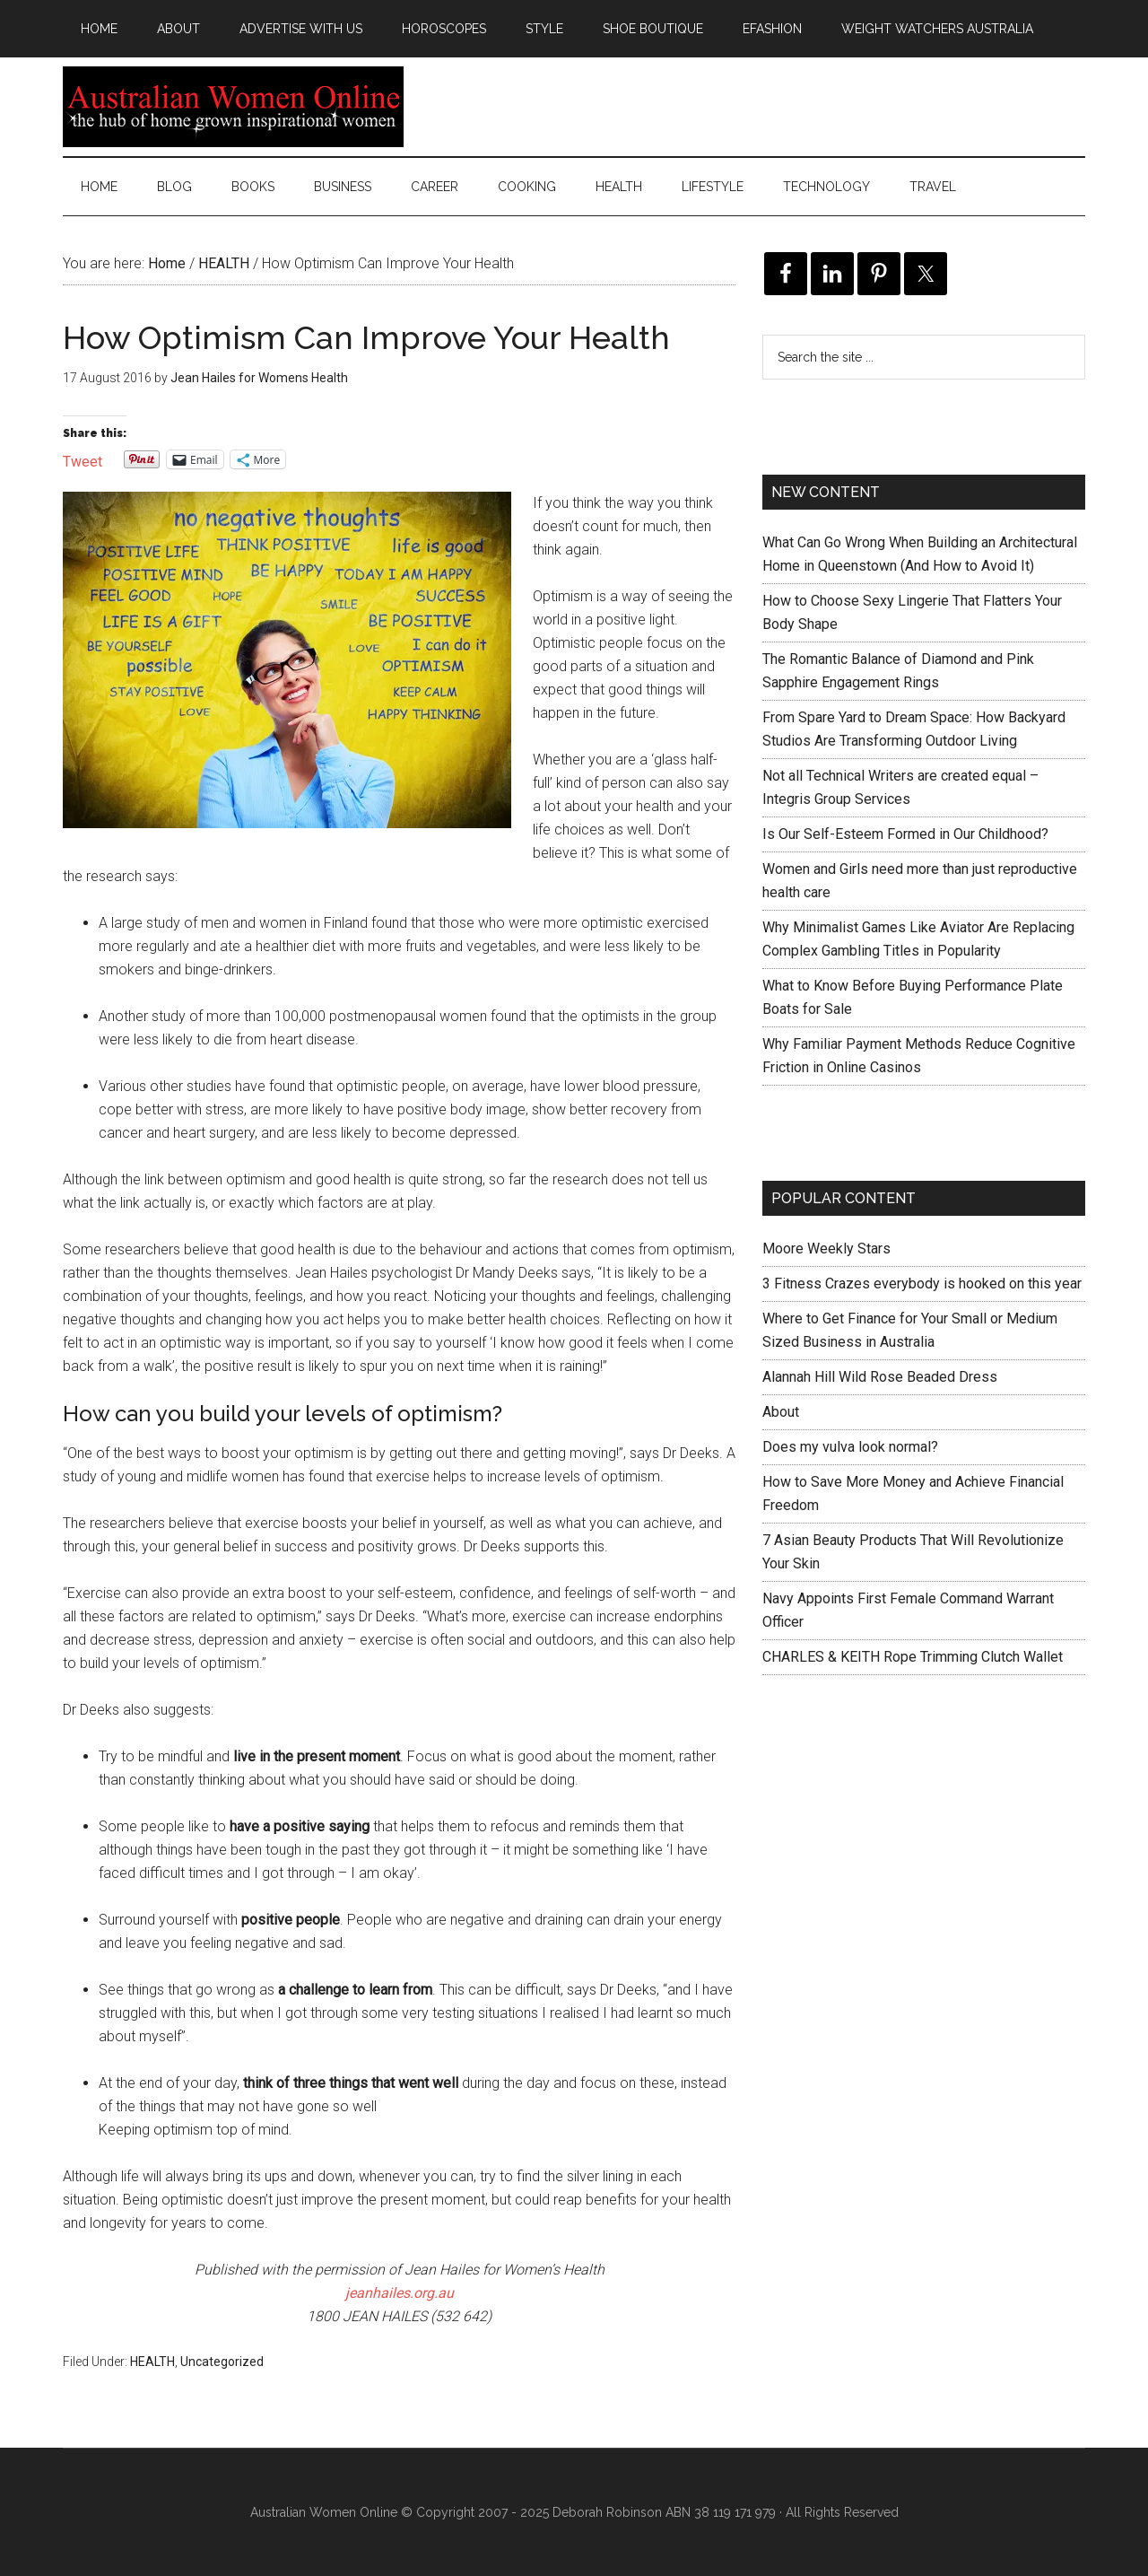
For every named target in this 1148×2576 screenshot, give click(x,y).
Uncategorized (222, 2361)
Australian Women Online (233, 106)
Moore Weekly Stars (826, 1248)
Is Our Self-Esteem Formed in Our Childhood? (905, 834)
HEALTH (152, 2361)
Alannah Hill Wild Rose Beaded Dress (879, 1376)
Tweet (82, 460)
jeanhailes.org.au (399, 2292)
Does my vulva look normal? (850, 1446)
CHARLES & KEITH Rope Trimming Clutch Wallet (912, 1656)
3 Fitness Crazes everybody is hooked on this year (922, 1283)
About (780, 1411)
